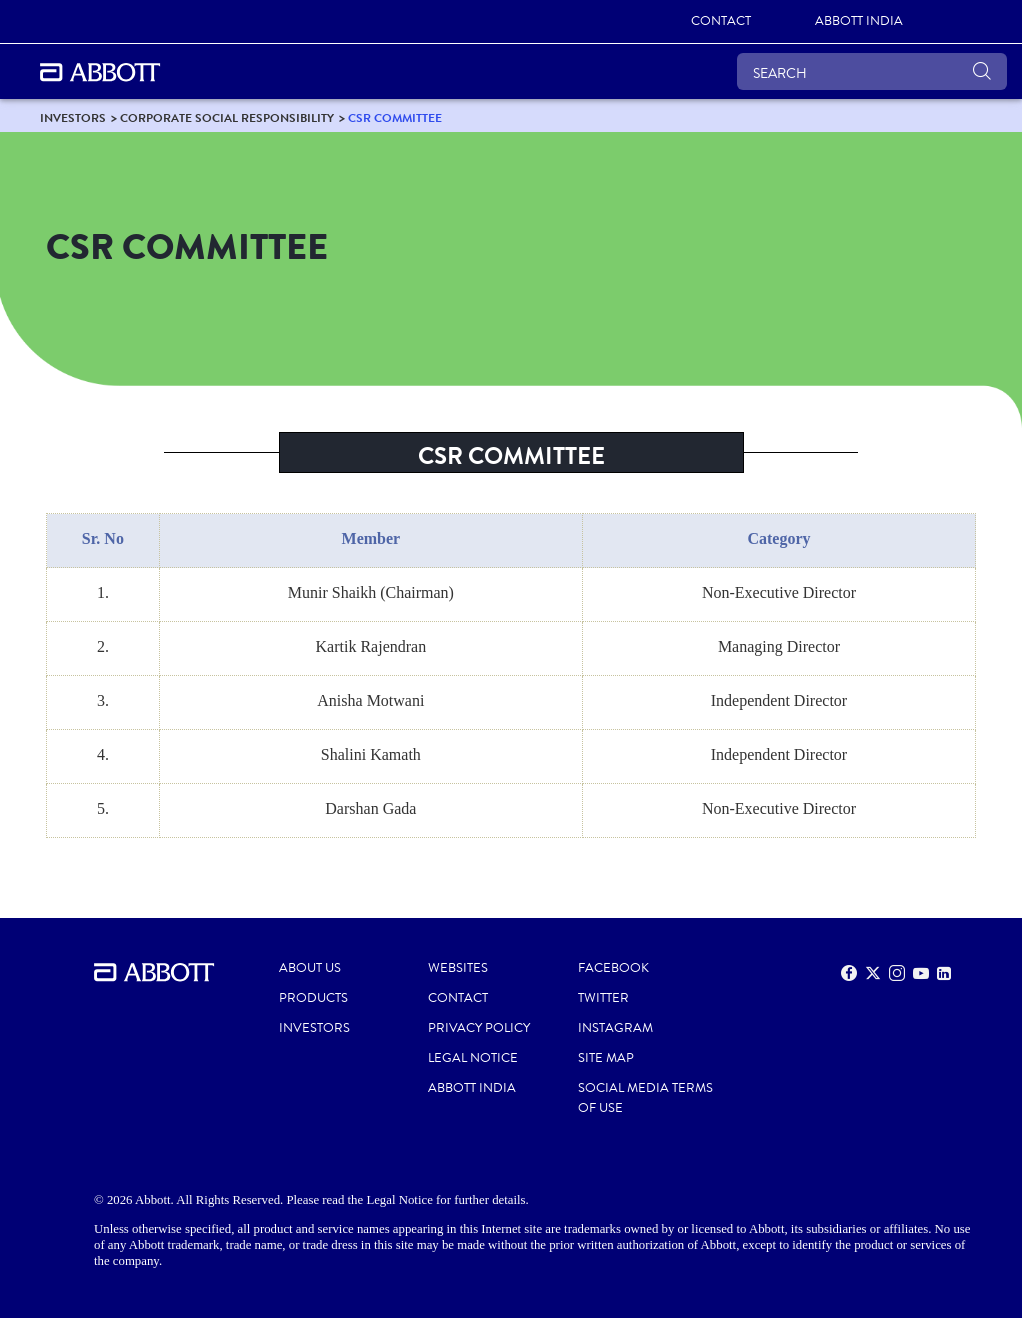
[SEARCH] (872, 71)
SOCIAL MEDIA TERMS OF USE (645, 1098)
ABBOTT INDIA (472, 1088)
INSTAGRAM (615, 1028)
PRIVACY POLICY (479, 1028)
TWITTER (603, 998)
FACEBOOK (613, 968)
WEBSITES (458, 968)
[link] (721, 22)
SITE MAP (606, 1058)
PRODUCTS (313, 998)
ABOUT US (310, 968)
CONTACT (458, 998)
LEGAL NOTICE (473, 1058)
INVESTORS (314, 1028)
